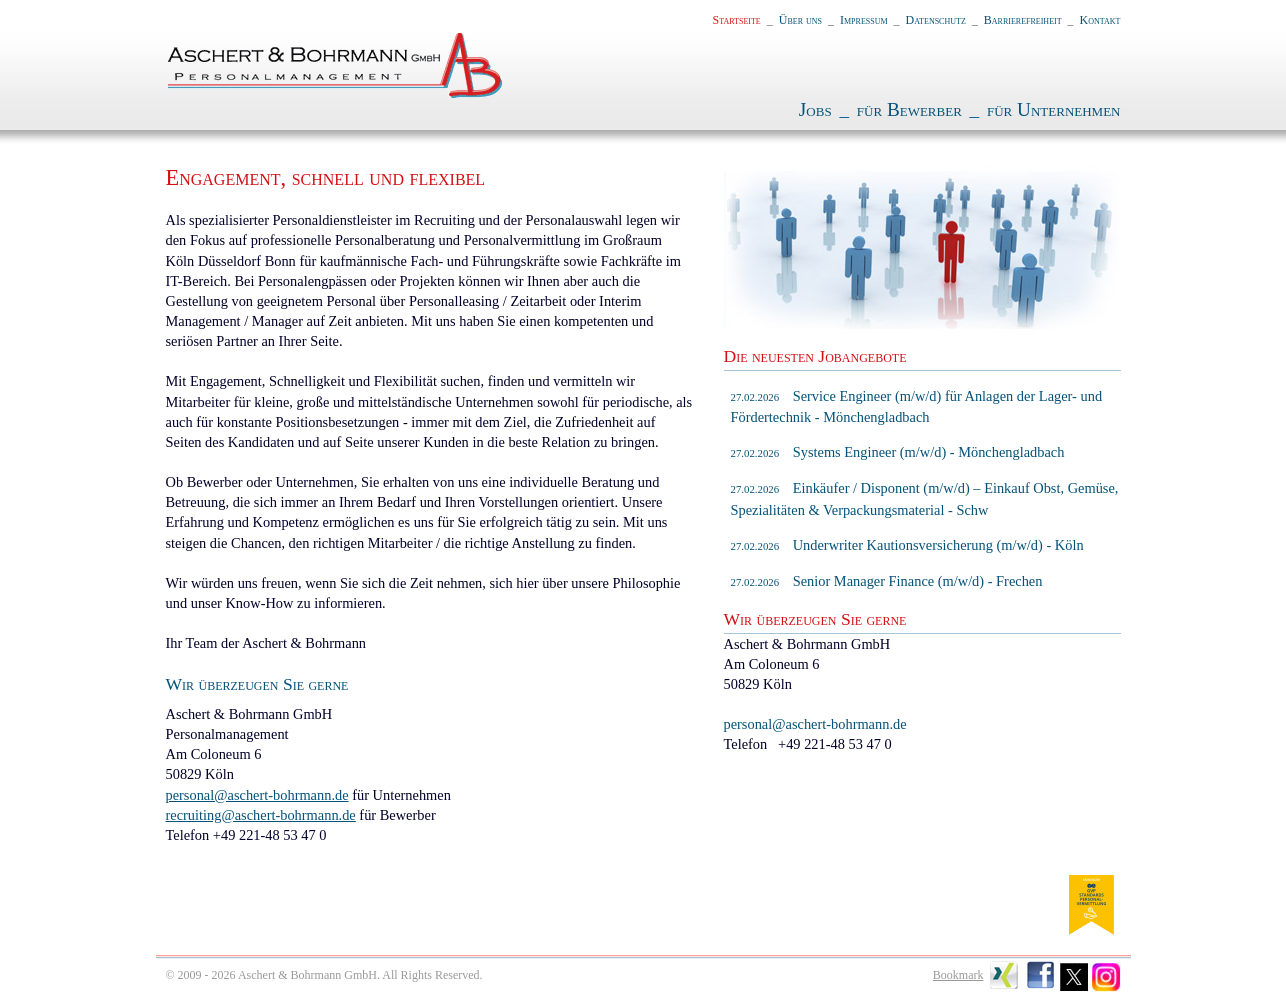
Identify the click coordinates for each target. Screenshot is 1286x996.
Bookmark (958, 975)
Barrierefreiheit (1023, 20)
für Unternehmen (1054, 109)
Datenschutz (936, 20)
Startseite (737, 20)
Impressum (864, 20)
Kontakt (1100, 20)
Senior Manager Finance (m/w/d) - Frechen (887, 581)
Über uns (800, 20)
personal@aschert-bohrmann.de (257, 795)
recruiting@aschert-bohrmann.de (261, 815)
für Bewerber (909, 109)
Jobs (815, 109)
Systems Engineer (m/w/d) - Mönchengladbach (898, 452)
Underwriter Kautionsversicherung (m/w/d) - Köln (907, 545)
